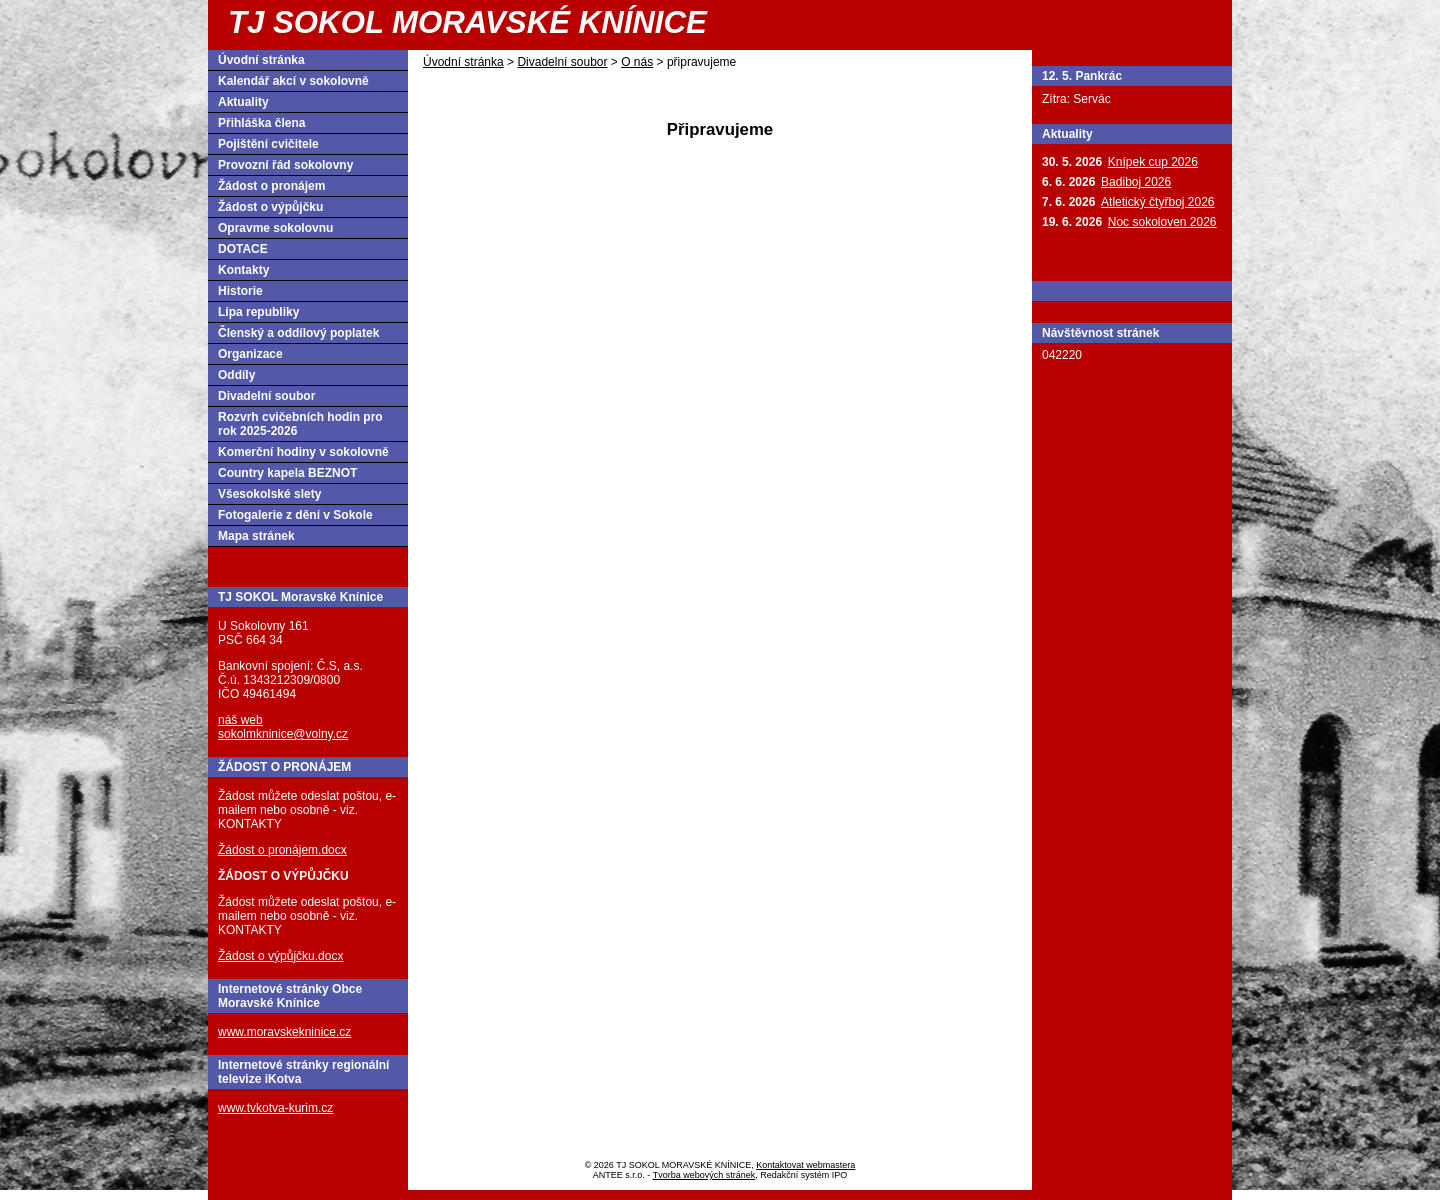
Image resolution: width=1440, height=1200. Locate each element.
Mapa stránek (256, 536)
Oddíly (236, 375)
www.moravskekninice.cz (284, 1032)
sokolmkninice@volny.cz (283, 734)
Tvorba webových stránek (704, 1175)
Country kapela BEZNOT (287, 473)
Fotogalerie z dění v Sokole (295, 515)
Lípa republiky (258, 312)
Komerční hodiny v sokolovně (303, 452)
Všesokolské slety (269, 494)
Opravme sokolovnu (275, 228)
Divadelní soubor (562, 62)
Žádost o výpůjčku (270, 207)
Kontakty (243, 270)
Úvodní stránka (463, 62)
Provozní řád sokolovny (285, 165)
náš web (240, 720)
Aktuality (243, 102)
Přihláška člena (261, 123)
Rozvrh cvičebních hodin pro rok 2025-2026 (300, 424)
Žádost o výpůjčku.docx (280, 956)
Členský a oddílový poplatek (298, 333)
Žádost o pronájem (271, 186)
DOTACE (243, 249)
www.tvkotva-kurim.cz (275, 1108)
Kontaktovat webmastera (805, 1165)
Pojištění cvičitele (268, 144)
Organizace (250, 354)
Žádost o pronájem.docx (282, 850)
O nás (637, 62)
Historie (240, 291)
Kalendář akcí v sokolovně (293, 81)
